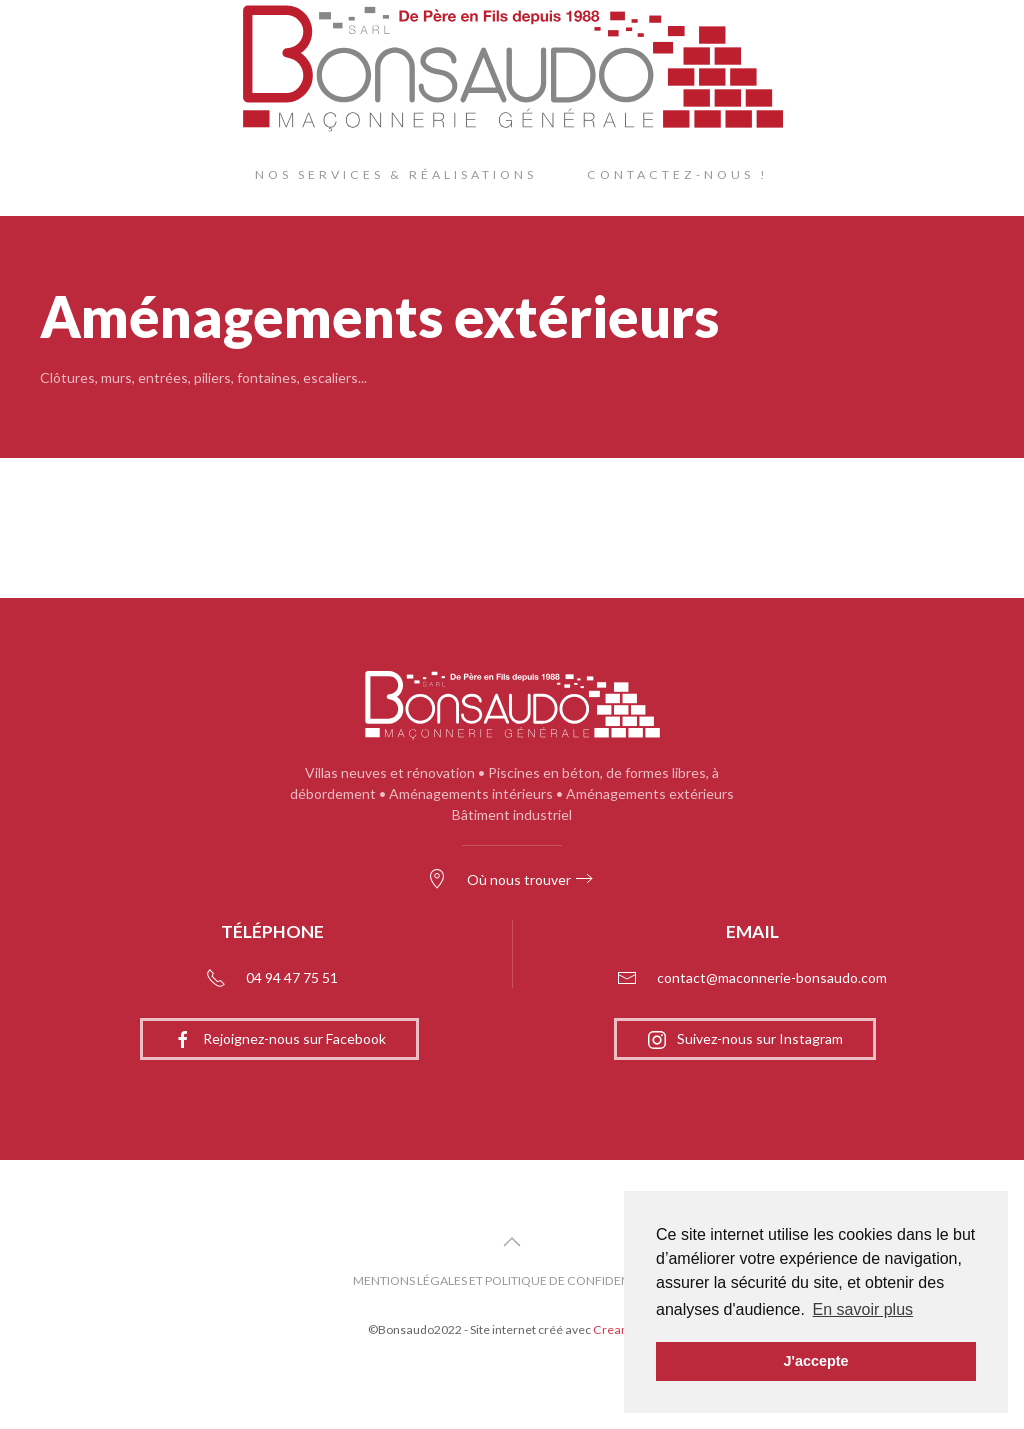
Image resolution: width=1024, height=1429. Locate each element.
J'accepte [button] (815, 1361)
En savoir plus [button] (863, 1309)
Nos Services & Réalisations (396, 174)
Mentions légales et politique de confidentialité (512, 1280)
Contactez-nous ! (678, 174)
